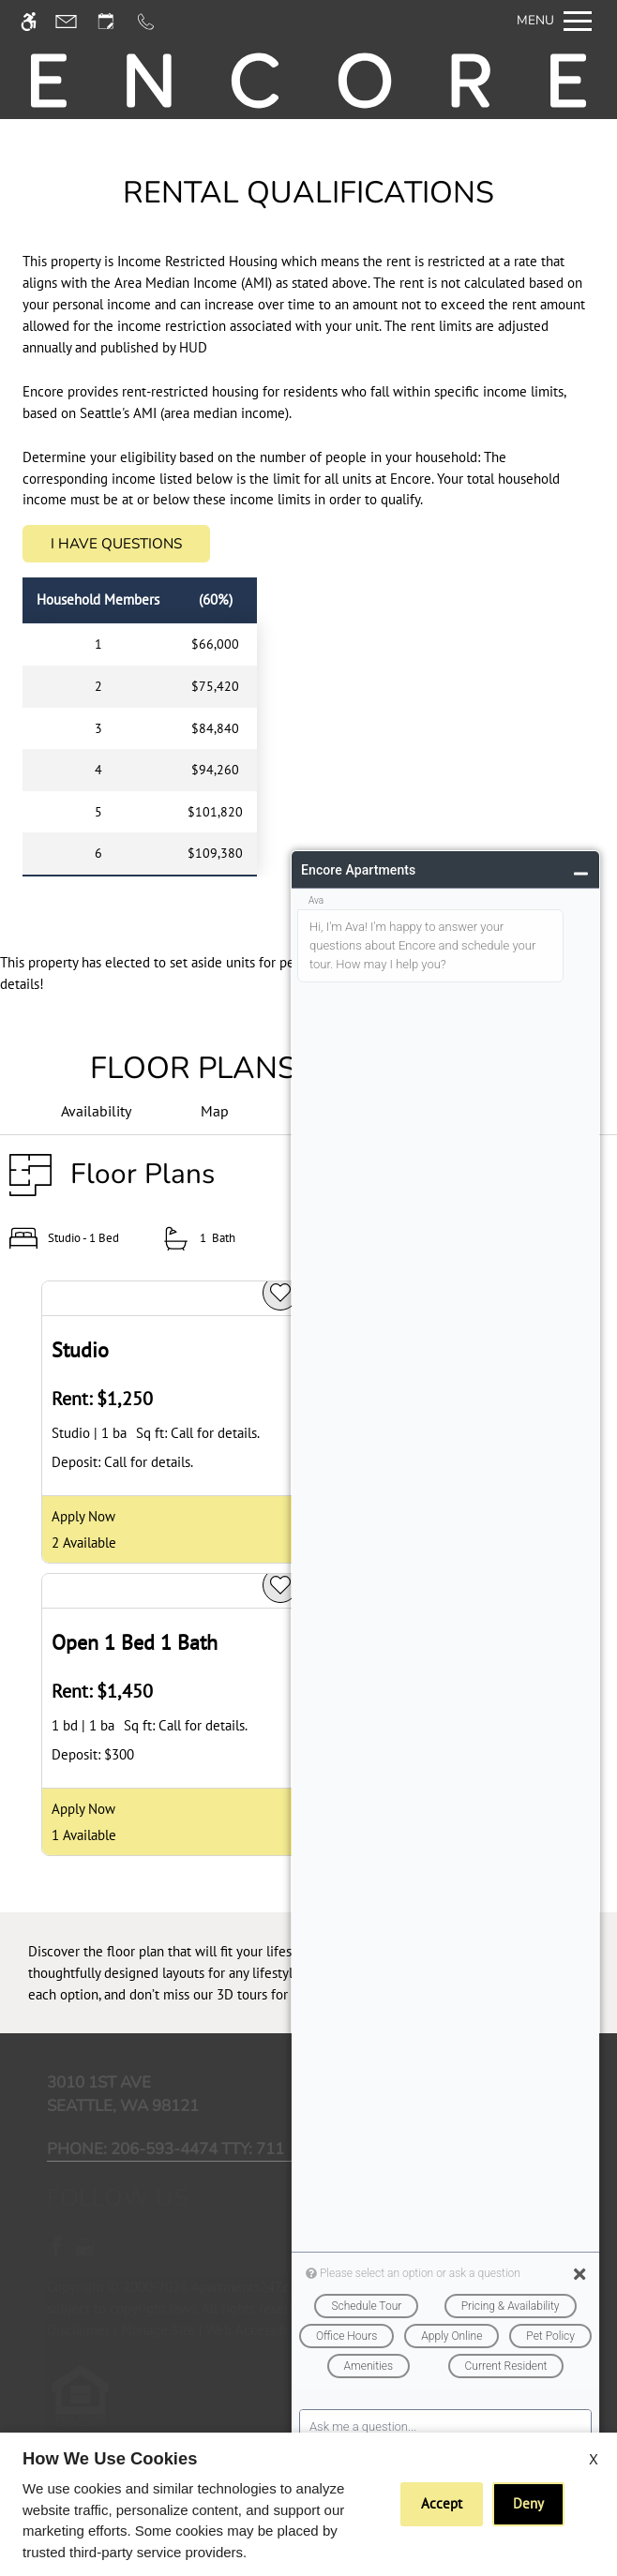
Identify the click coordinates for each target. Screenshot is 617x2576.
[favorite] (280, 1292)
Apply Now (83, 1515)
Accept (441, 2503)
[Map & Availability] (214, 1112)
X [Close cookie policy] (593, 2458)
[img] (308, 81)
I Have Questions (116, 543)
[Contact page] (74, 21)
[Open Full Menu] (554, 21)
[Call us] (154, 21)
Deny (528, 2503)
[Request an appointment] (114, 21)
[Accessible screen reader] (37, 21)
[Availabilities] (96, 1112)
